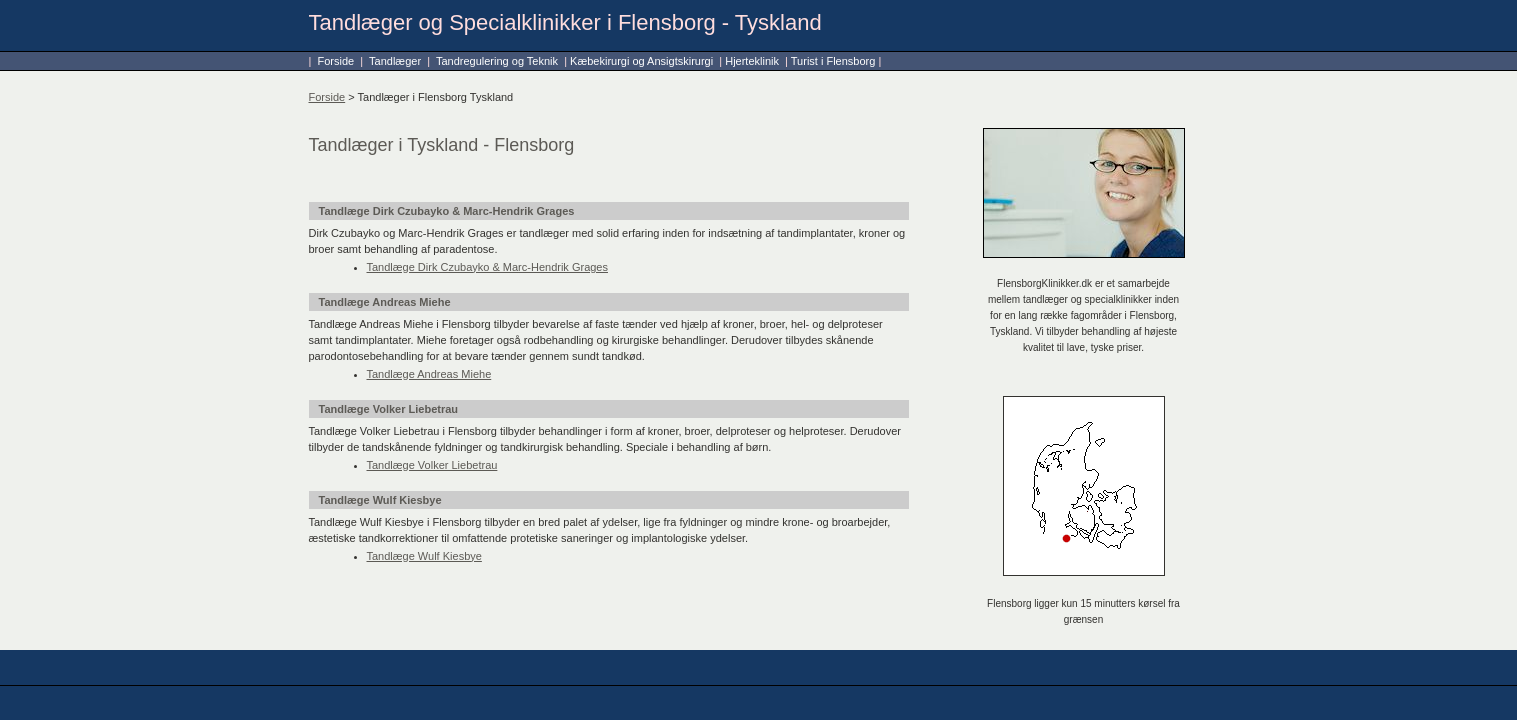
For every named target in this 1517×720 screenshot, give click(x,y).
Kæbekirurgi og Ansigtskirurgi (641, 61)
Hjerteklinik (752, 61)
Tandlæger (395, 61)
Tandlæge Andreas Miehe (429, 374)
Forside (335, 61)
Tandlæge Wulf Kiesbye (424, 556)
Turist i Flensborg (833, 61)
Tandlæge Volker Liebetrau (432, 465)
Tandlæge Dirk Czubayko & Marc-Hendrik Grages (487, 267)
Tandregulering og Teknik (497, 61)
